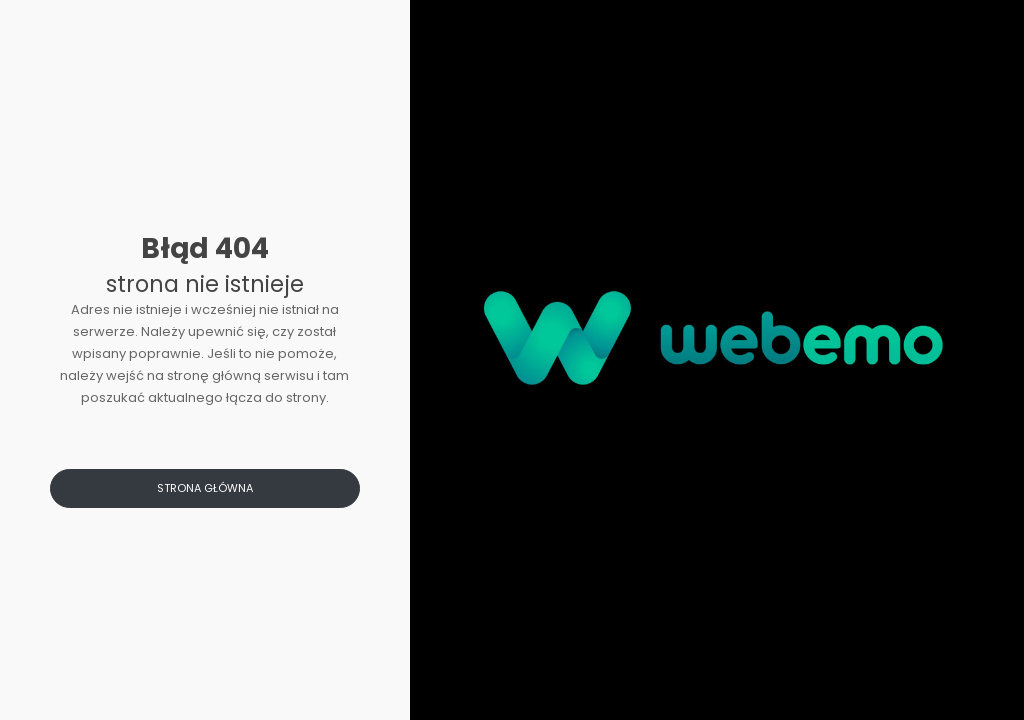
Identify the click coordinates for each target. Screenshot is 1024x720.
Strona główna (205, 488)
